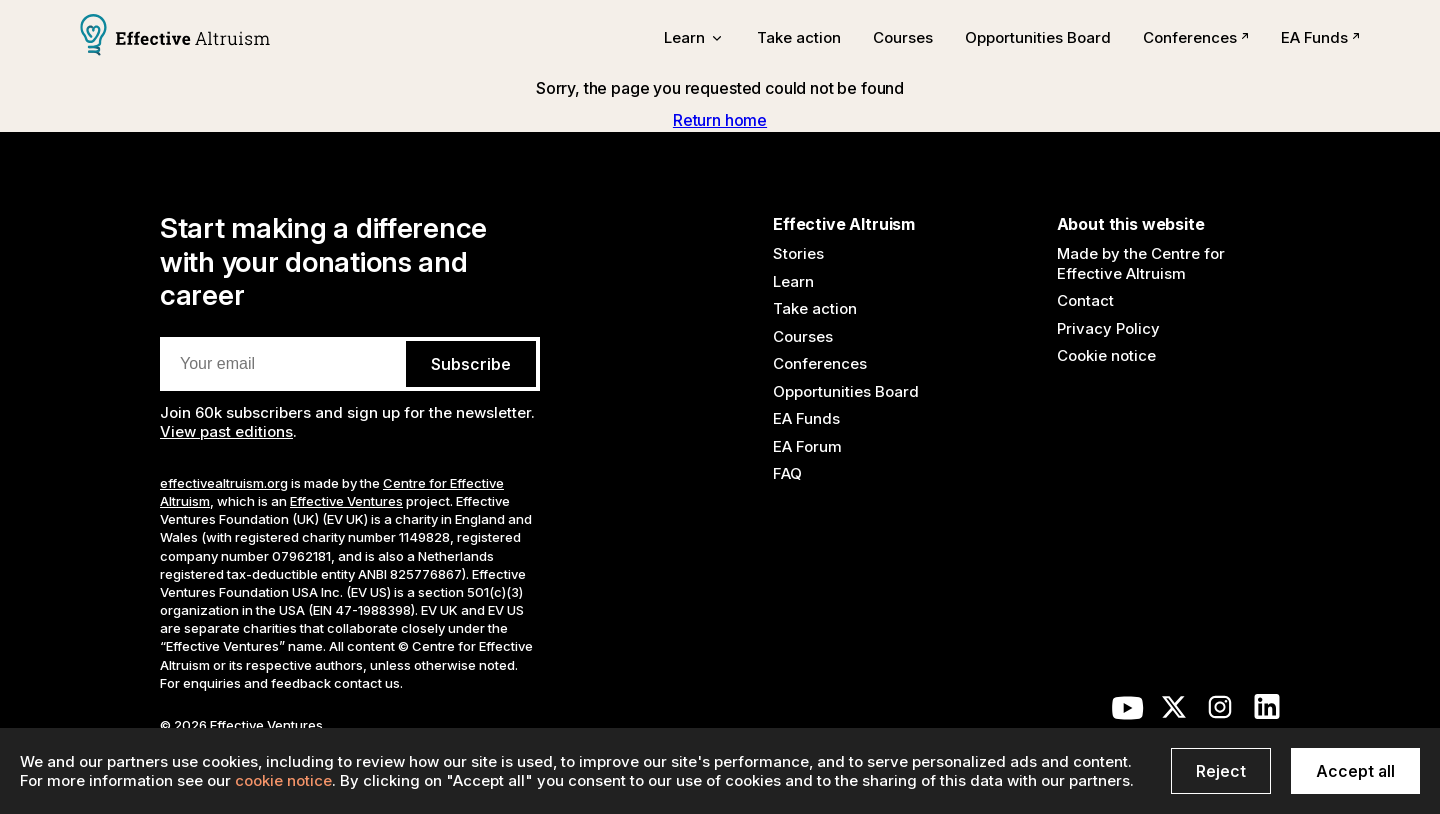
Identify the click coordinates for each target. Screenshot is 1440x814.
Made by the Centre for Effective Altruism (1141, 263)
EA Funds (1320, 37)
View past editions (226, 431)
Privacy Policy (1108, 328)
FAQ (787, 473)
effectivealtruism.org (224, 483)
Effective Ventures (346, 501)
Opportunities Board (1038, 37)
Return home (720, 120)
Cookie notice (1106, 355)
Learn (793, 281)
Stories (798, 253)
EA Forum (807, 446)
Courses (903, 37)
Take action (799, 37)
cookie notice (283, 780)
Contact (1085, 300)
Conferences (1196, 37)
